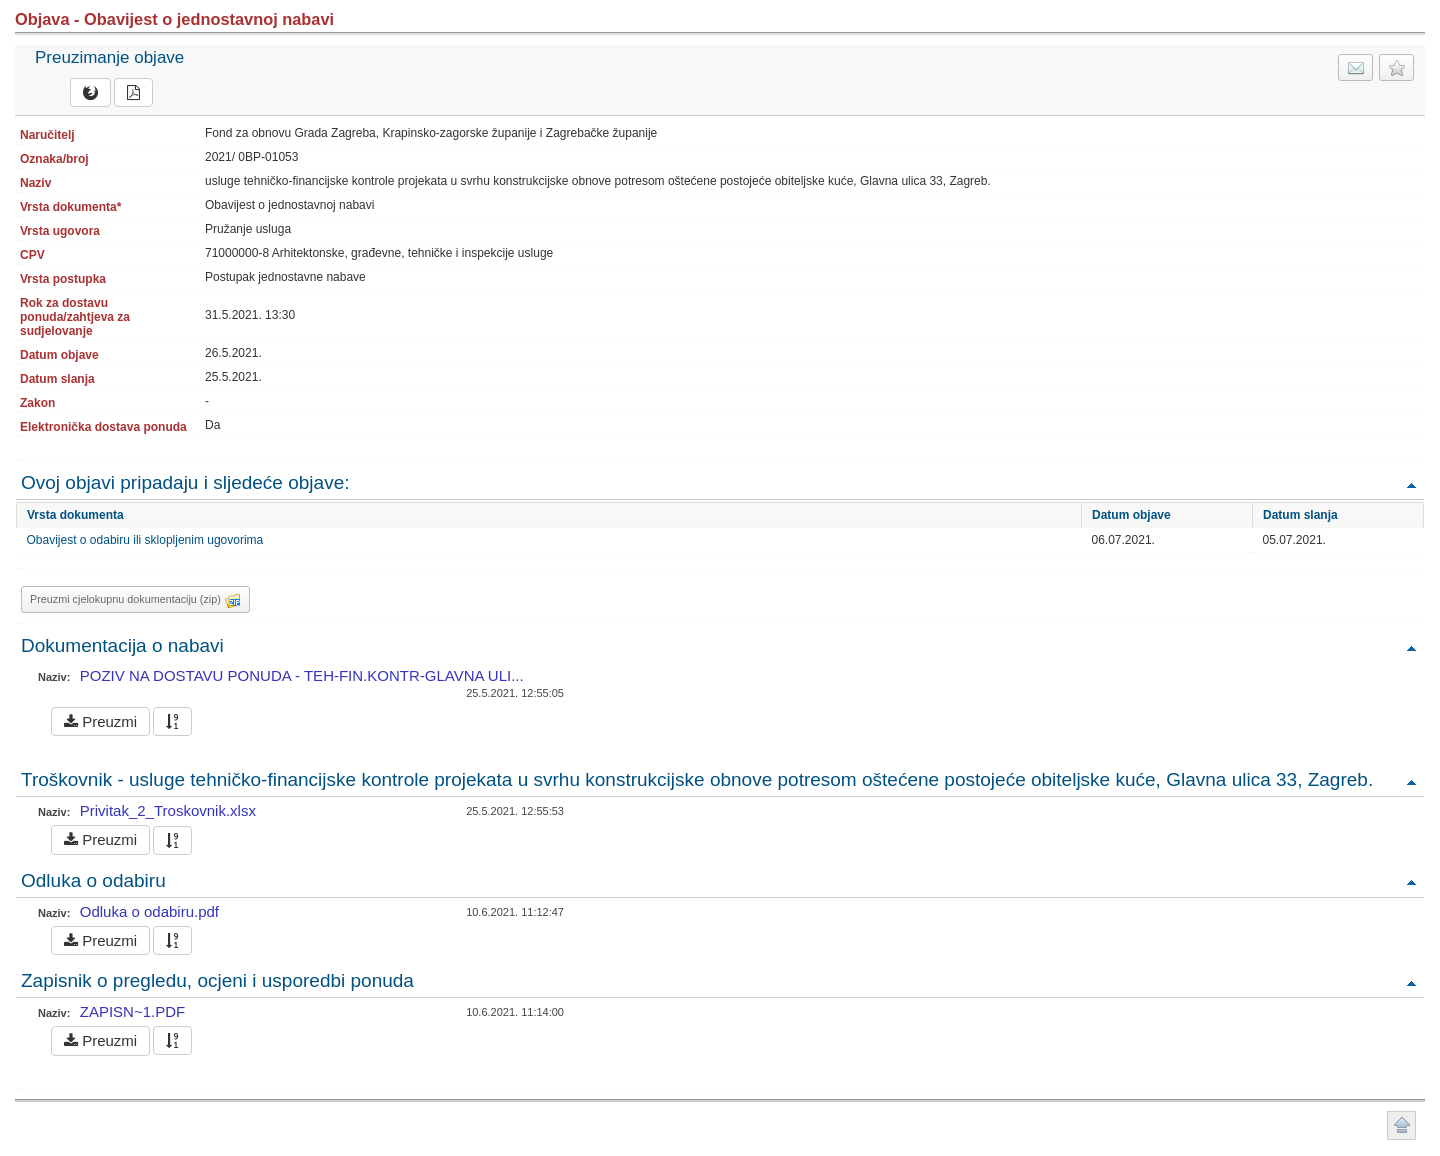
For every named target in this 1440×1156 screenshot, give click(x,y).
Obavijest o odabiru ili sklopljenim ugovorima (145, 540)
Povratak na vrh (1411, 484)
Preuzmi (100, 721)
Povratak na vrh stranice (1401, 1125)
